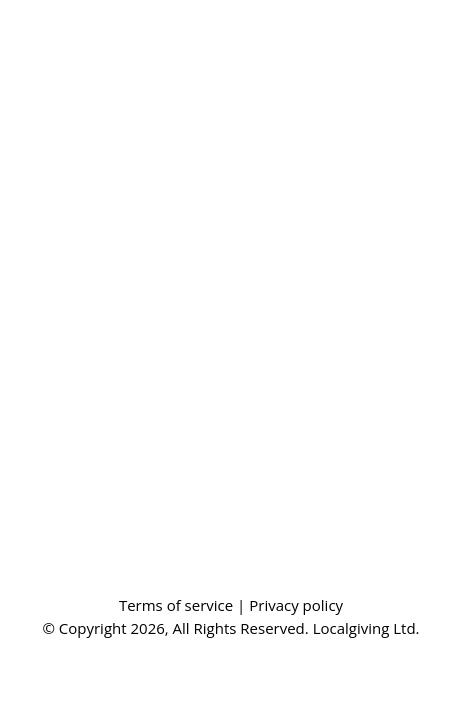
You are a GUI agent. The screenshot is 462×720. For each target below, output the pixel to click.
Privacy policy (296, 605)
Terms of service (178, 605)
